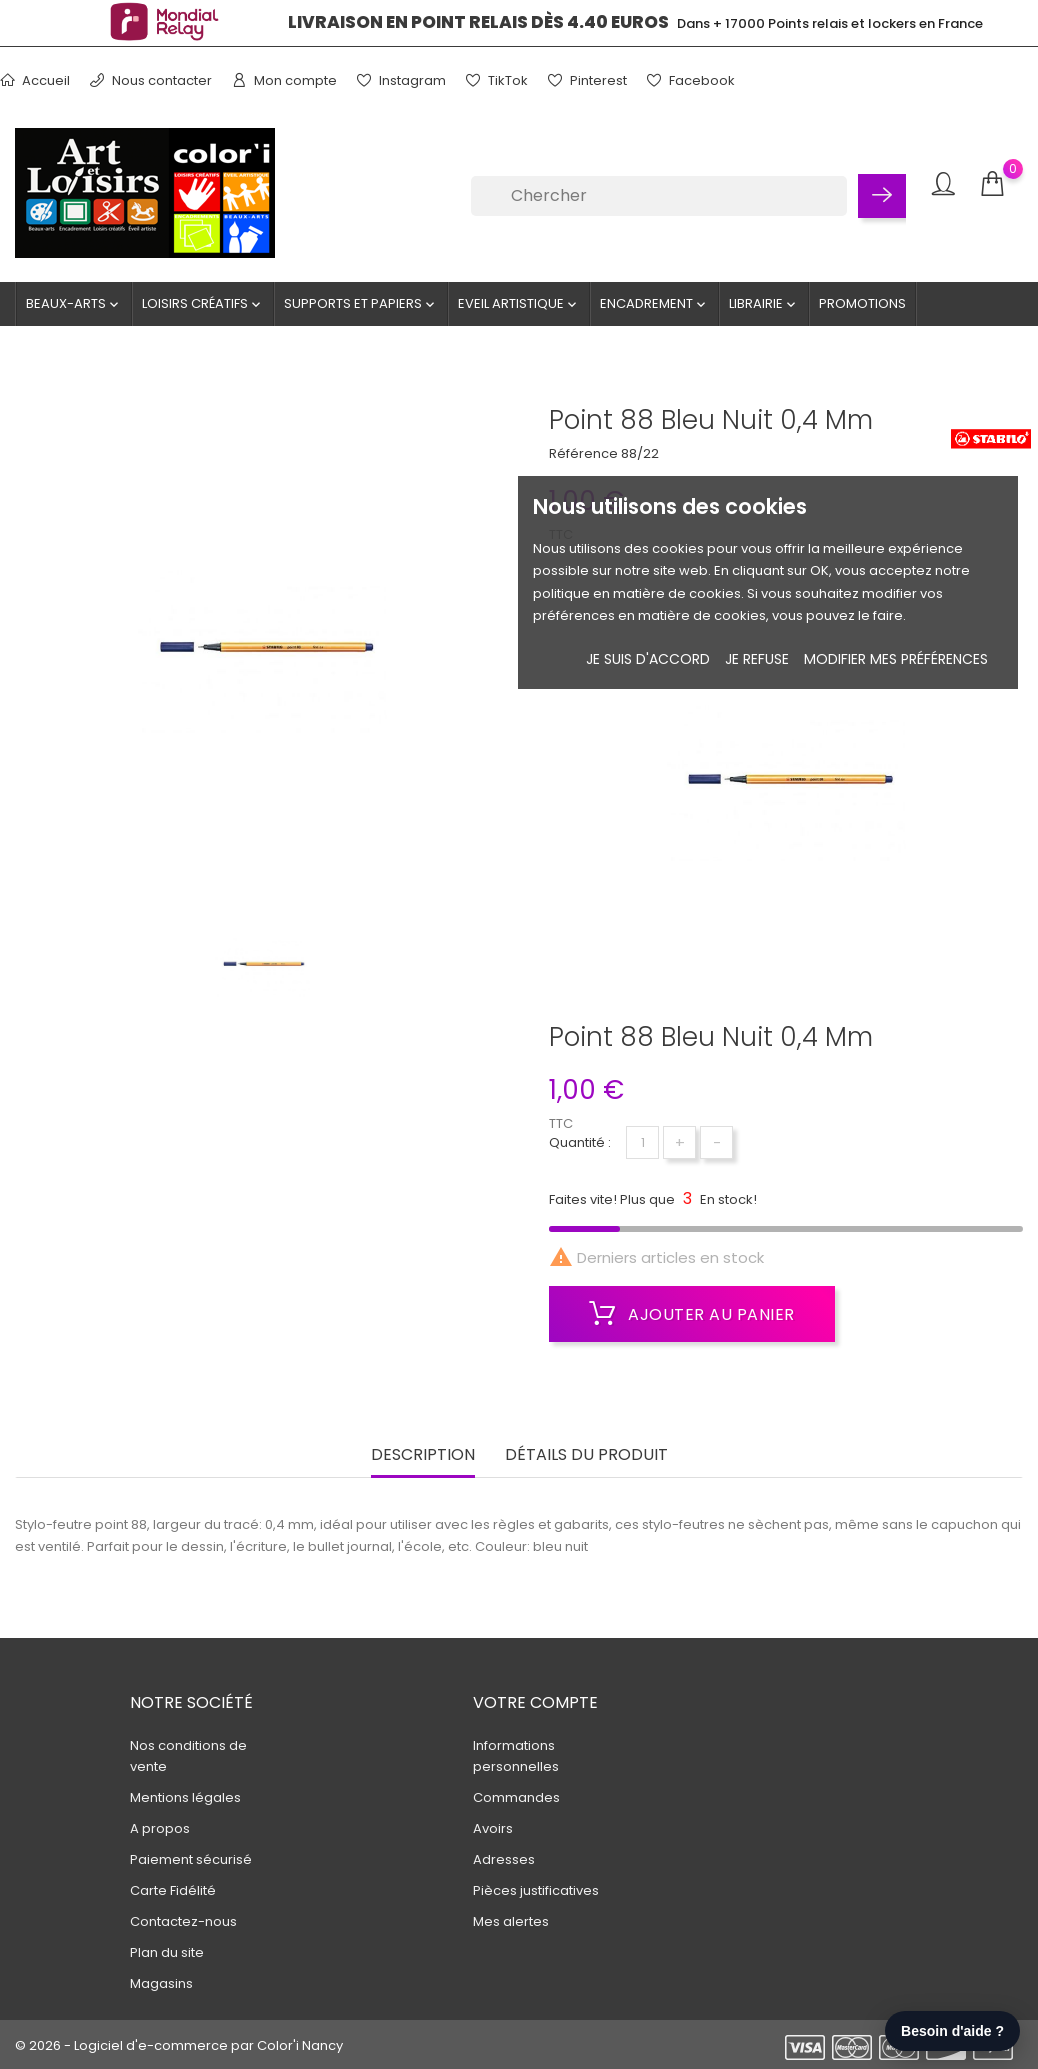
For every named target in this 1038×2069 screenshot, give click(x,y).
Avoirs (493, 1828)
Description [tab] (423, 1455)
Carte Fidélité (173, 1890)
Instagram (401, 80)
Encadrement (654, 304)
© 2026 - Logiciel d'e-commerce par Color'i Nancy (179, 2045)
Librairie (764, 304)
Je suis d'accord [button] (648, 659)
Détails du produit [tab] (586, 1455)
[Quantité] (642, 1142)
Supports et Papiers (361, 304)
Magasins (161, 1983)
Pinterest (587, 80)
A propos (160, 1828)
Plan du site (167, 1952)
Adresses (504, 1859)
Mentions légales (185, 1797)
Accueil (35, 80)
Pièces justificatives (536, 1890)
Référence (583, 453)
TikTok (497, 80)
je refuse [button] (757, 659)
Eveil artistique (519, 304)
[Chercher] (659, 196)
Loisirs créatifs (203, 304)
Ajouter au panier (692, 1314)
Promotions (862, 303)
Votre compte (535, 1702)
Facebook (691, 80)
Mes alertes (511, 1921)
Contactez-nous (183, 1921)
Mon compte (284, 80)
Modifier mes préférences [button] (896, 659)
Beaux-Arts (74, 304)
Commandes (516, 1797)
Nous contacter (151, 80)
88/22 (640, 453)
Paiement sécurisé (191, 1859)
